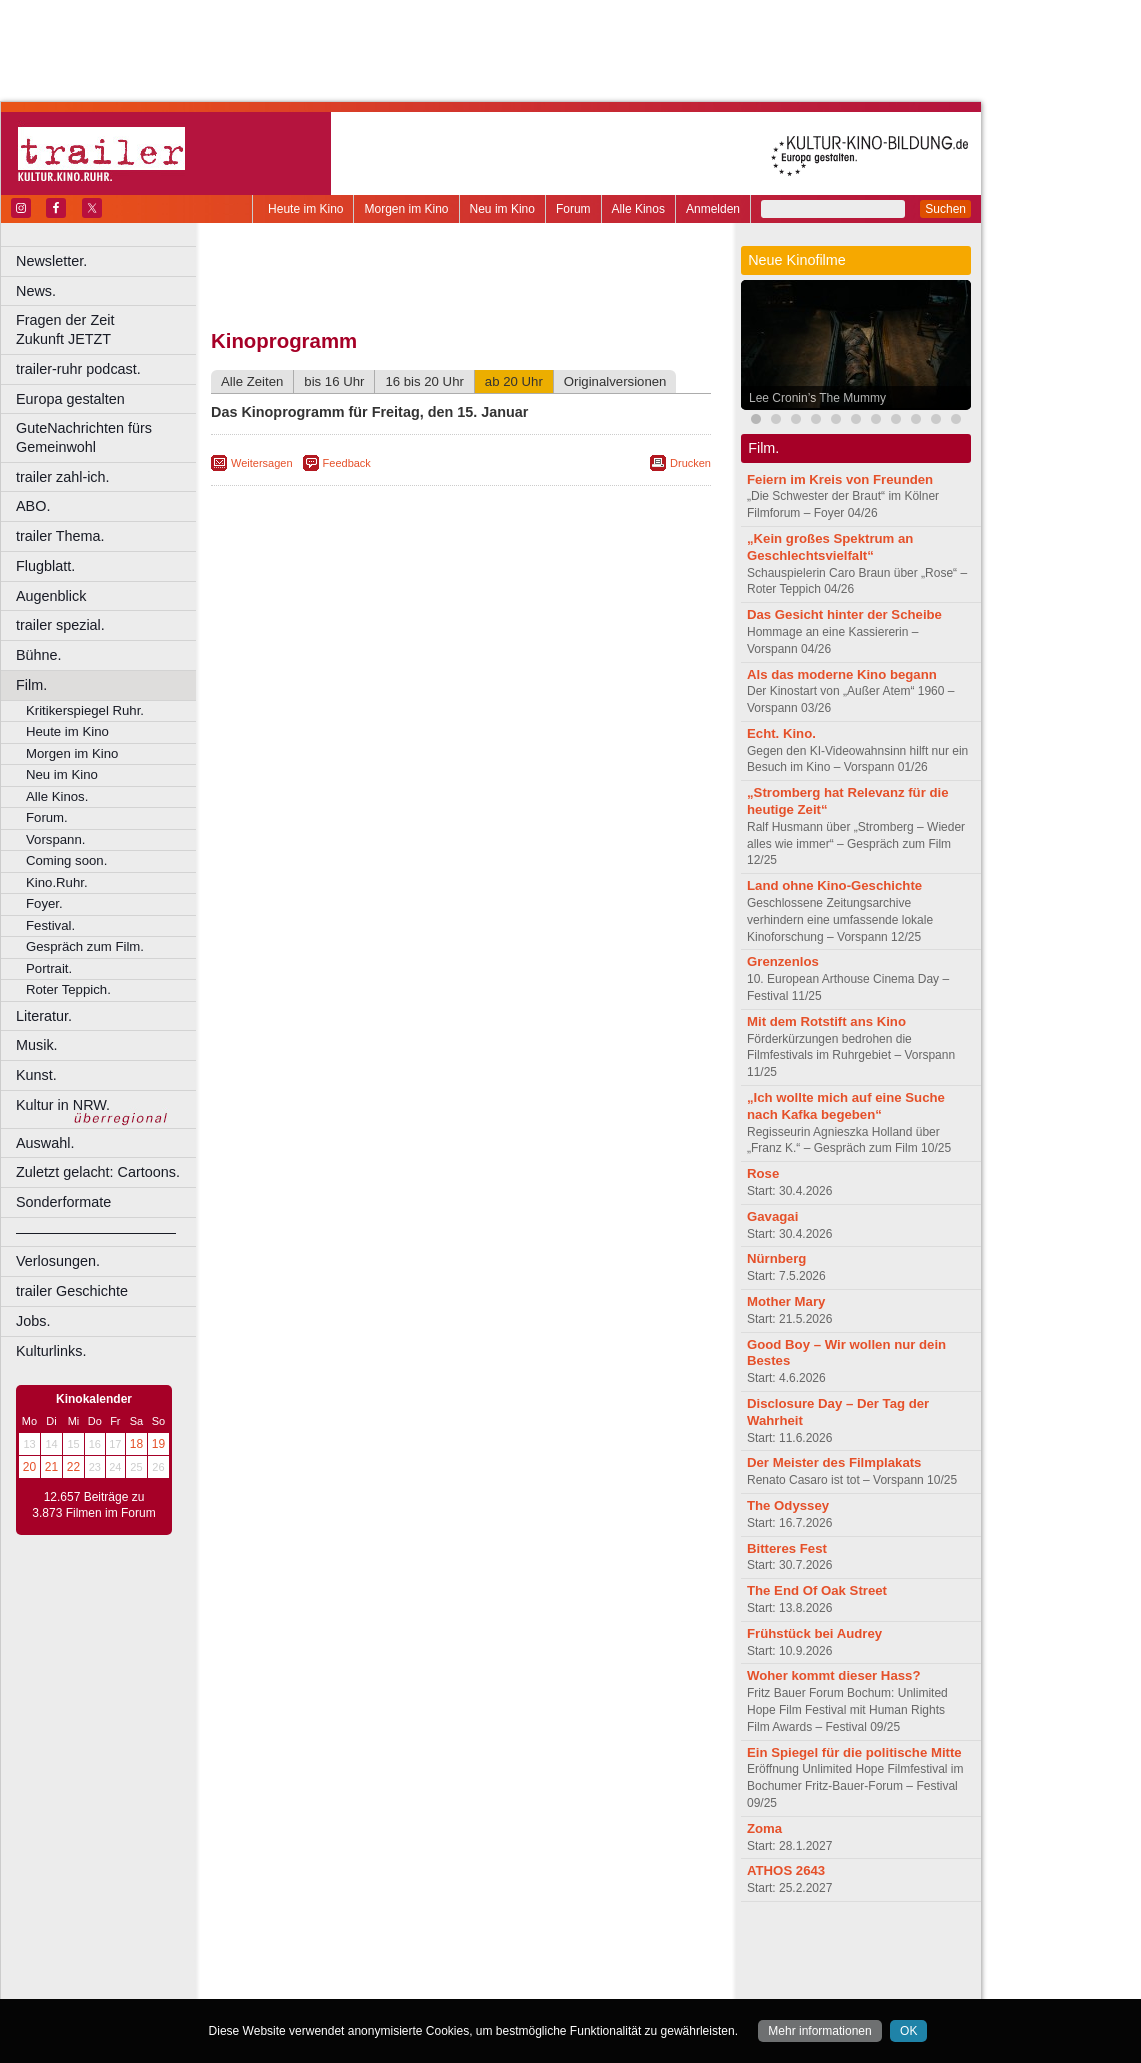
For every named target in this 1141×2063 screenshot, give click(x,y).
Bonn (351, 1984)
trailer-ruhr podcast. (78, 369)
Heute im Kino (305, 209)
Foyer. (44, 903)
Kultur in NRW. (63, 1105)
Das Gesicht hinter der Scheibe (844, 614)
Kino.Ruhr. (57, 882)
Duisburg (609, 1984)
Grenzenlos (783, 961)
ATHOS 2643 (786, 1870)
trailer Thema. (60, 536)
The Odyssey (788, 1505)
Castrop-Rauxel (412, 1984)
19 (158, 1444)
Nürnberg (776, 1258)
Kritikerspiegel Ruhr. (85, 710)
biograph (300, 1967)
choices (354, 1967)
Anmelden (713, 209)
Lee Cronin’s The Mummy (817, 398)
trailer (461, 1967)
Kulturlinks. (51, 1351)
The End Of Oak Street (817, 1590)
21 (51, 1467)
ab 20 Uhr (514, 381)
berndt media (375, 1950)
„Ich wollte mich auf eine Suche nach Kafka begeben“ (846, 1106)
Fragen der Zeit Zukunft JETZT (108, 329)
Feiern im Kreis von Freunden (840, 479)
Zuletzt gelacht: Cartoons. (98, 1172)
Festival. (50, 925)
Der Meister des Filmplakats (834, 1462)
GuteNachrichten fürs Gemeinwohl (84, 437)
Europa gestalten (70, 399)
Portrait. (49, 968)
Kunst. (36, 1075)
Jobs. (33, 1321)
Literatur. (44, 1016)
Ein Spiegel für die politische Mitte (854, 1752)
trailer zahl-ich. (63, 477)
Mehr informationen (819, 2031)
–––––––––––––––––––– (96, 1232)
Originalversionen (615, 381)
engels (401, 1967)
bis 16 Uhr (334, 381)
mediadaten (623, 1950)
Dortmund (487, 1984)
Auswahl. (45, 1143)
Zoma (764, 1828)
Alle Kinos (638, 209)
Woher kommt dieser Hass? (833, 1675)
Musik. (37, 1045)
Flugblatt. (45, 566)
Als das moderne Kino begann (842, 674)
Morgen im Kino (406, 209)
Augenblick (51, 596)
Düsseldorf (549, 1984)
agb (573, 1950)
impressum (449, 1950)
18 (136, 1444)
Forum (573, 209)
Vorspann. (55, 839)
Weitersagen (262, 463)
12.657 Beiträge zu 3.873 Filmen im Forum (93, 1505)
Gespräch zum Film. (85, 946)
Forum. (47, 817)
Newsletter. (51, 261)
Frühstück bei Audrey (814, 1633)
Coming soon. (66, 860)
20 (29, 1467)
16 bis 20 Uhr (424, 381)
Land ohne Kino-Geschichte (834, 885)
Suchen (945, 209)
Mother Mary (786, 1301)
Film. (31, 685)
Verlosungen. (58, 1261)
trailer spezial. (60, 625)
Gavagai (772, 1216)
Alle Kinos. (57, 796)
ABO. (33, 506)
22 (73, 1467)
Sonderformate (63, 1202)
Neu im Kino (502, 209)
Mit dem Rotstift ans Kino (826, 1021)
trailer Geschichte (72, 1291)
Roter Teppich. (68, 989)
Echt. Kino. (781, 733)
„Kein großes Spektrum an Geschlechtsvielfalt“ (830, 547)
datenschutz (520, 1950)
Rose (763, 1173)
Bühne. (39, 655)
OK (908, 2031)
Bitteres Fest (787, 1548)
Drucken (690, 463)
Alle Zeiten (252, 381)
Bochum (308, 1984)
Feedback (347, 463)
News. (36, 291)
